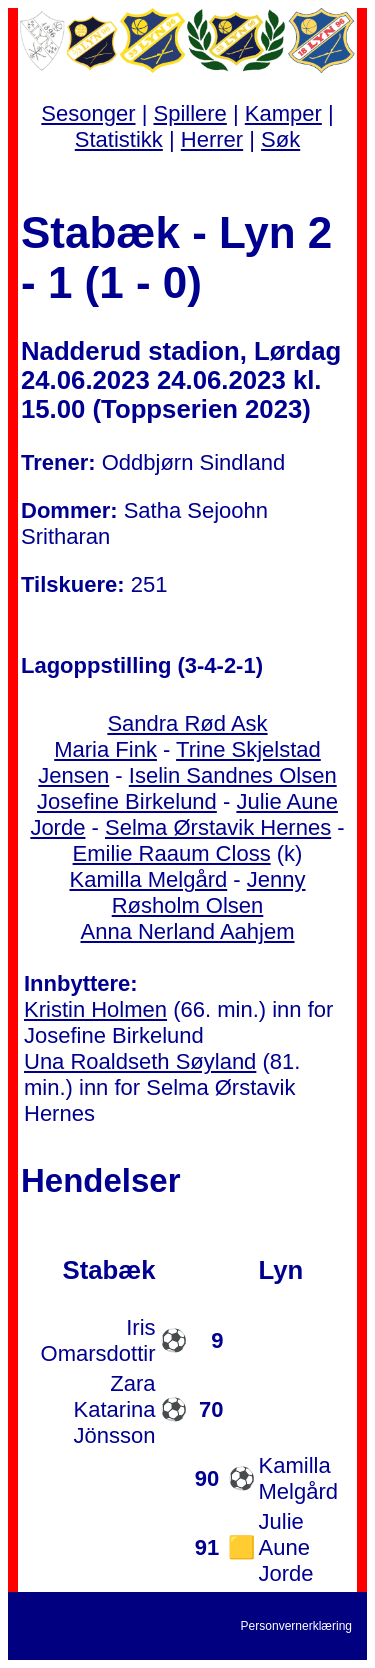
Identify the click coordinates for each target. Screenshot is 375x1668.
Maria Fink (105, 749)
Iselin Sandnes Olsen (233, 775)
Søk (280, 139)
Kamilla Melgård (148, 879)
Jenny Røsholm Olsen (209, 892)
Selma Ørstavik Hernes (218, 827)
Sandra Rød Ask (187, 723)
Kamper (283, 113)
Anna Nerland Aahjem (187, 931)
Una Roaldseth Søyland (140, 1061)
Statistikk (119, 139)
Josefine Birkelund (127, 801)
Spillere (189, 113)
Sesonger (88, 113)
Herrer (212, 139)
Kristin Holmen (95, 1009)
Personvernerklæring (296, 1626)
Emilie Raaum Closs (172, 853)
